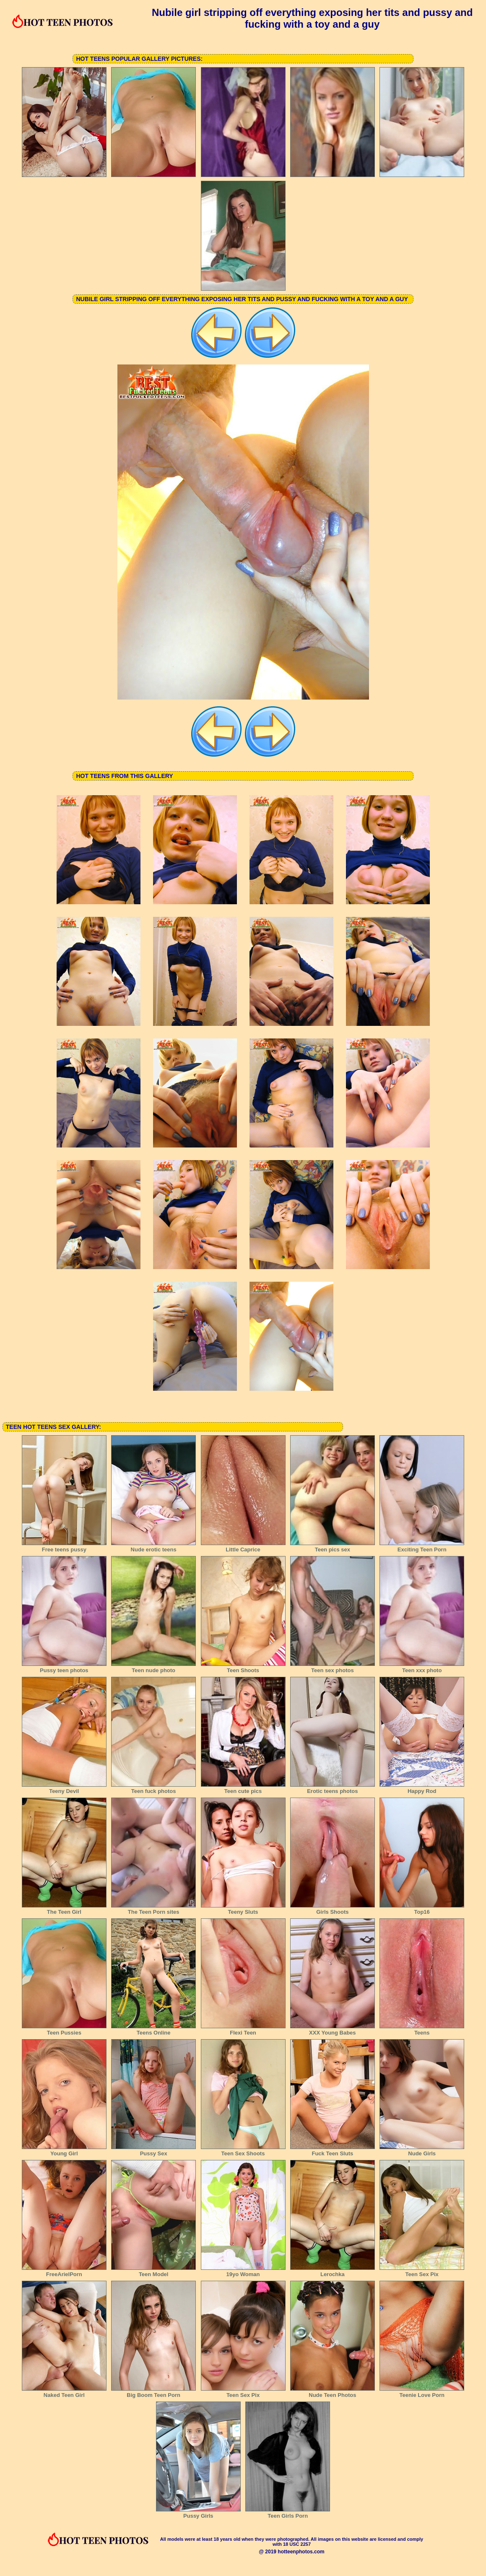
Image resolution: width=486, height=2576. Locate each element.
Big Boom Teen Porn (153, 2392)
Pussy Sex (153, 2151)
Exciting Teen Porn (421, 1547)
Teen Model (153, 2271)
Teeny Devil (64, 1788)
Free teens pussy (64, 1547)
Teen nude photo (153, 1667)
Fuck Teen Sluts (332, 2151)
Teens (421, 2030)
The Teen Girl (64, 1909)
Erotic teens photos (332, 1788)
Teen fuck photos (153, 1788)
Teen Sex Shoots (243, 2151)
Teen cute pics (243, 1788)
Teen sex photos (332, 1667)
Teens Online (153, 2030)
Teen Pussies (64, 2030)
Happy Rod (421, 1788)
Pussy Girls (198, 2513)
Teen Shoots (243, 1667)
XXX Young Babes (332, 2030)
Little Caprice (243, 1547)
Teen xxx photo (421, 1667)
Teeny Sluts (243, 1909)
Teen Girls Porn (287, 2513)
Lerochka (332, 2271)
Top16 (421, 1909)
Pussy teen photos (64, 1667)
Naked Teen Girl (64, 2392)
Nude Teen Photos (332, 2392)
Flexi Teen (243, 2030)
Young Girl (64, 2151)
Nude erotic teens (153, 1547)
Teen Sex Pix (421, 2271)
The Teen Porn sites (153, 1909)
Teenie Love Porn (421, 2392)
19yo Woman (243, 2271)
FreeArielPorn (64, 2271)
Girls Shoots (332, 1909)
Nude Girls (421, 2151)
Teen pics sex (332, 1547)
